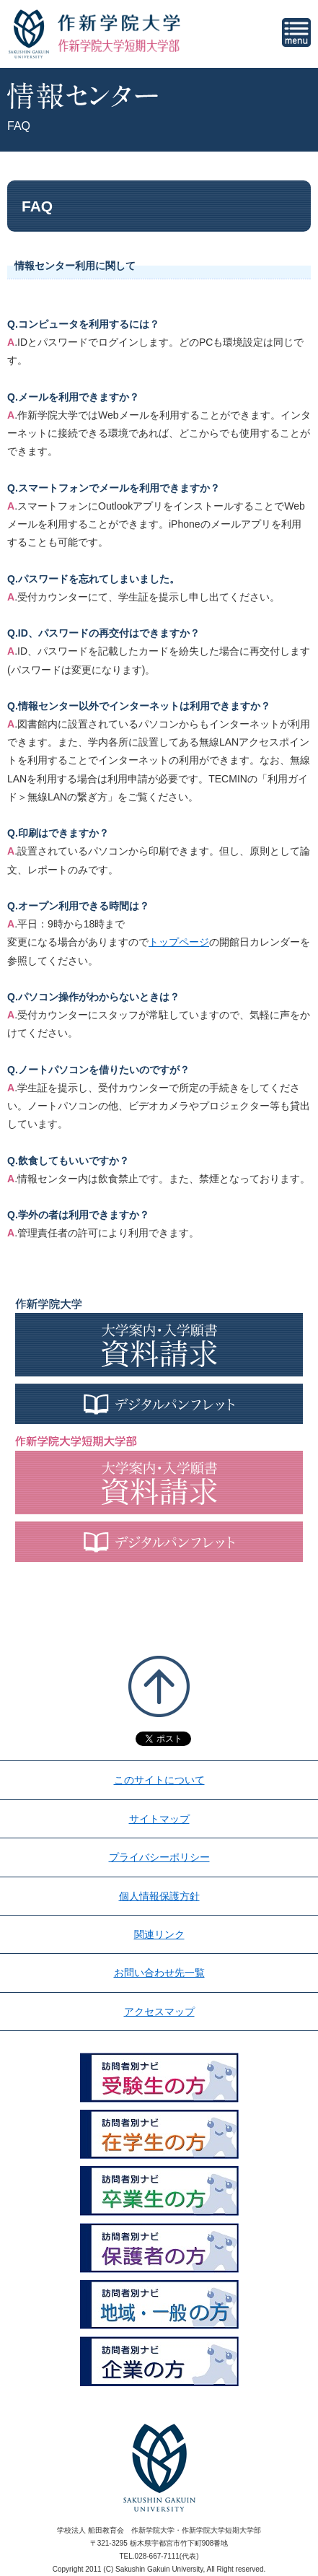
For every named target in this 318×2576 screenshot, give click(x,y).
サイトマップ (159, 1819)
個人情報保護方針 (159, 1896)
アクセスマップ (159, 2011)
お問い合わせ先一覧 (159, 1972)
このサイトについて (159, 1780)
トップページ (179, 942)
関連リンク (159, 1934)
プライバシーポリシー (159, 1857)
